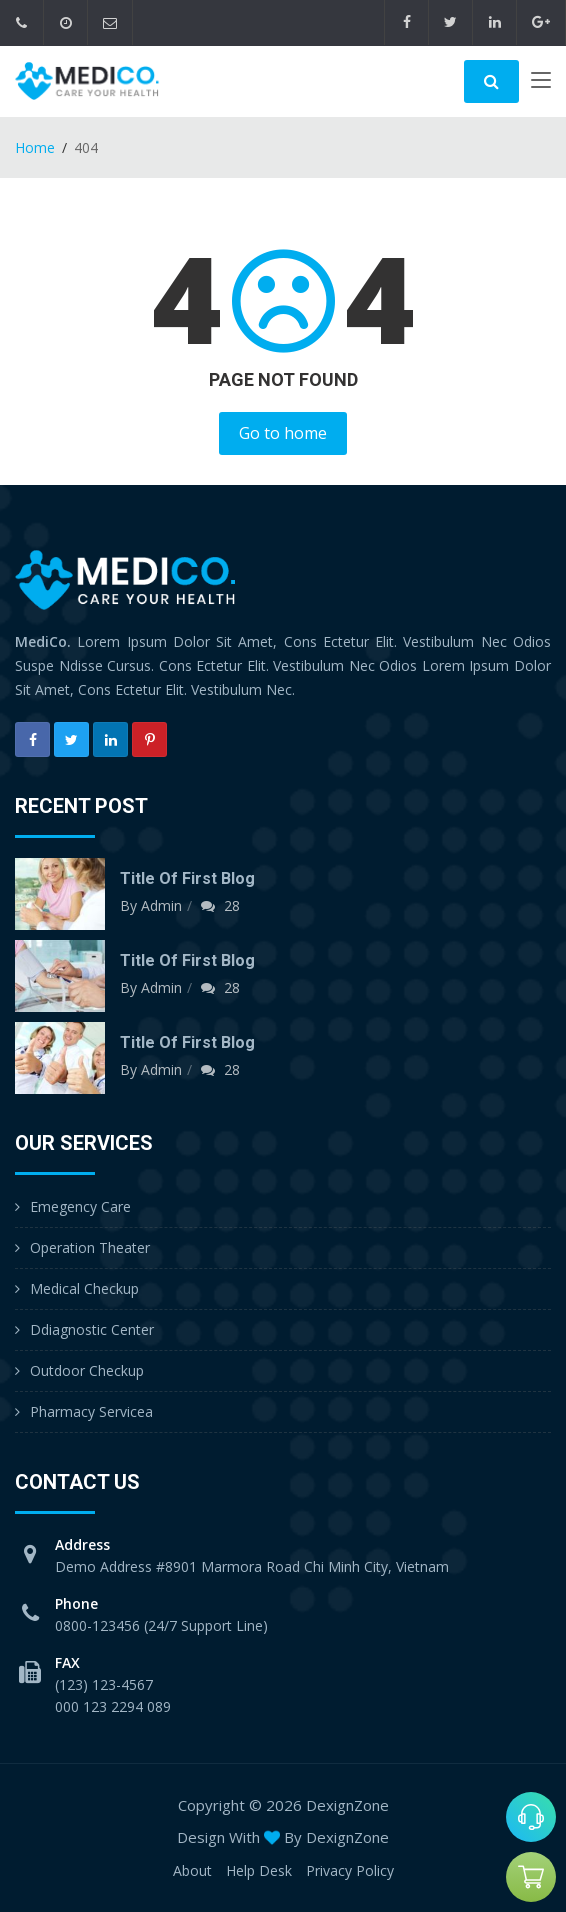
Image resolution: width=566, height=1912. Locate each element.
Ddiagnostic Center (92, 1329)
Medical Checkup (84, 1288)
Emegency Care (80, 1206)
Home (35, 147)
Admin (161, 905)
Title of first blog (187, 878)
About (192, 1870)
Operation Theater (90, 1247)
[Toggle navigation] (541, 84)
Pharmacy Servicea (91, 1411)
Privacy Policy (350, 1870)
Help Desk (259, 1870)
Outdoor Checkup (87, 1370)
